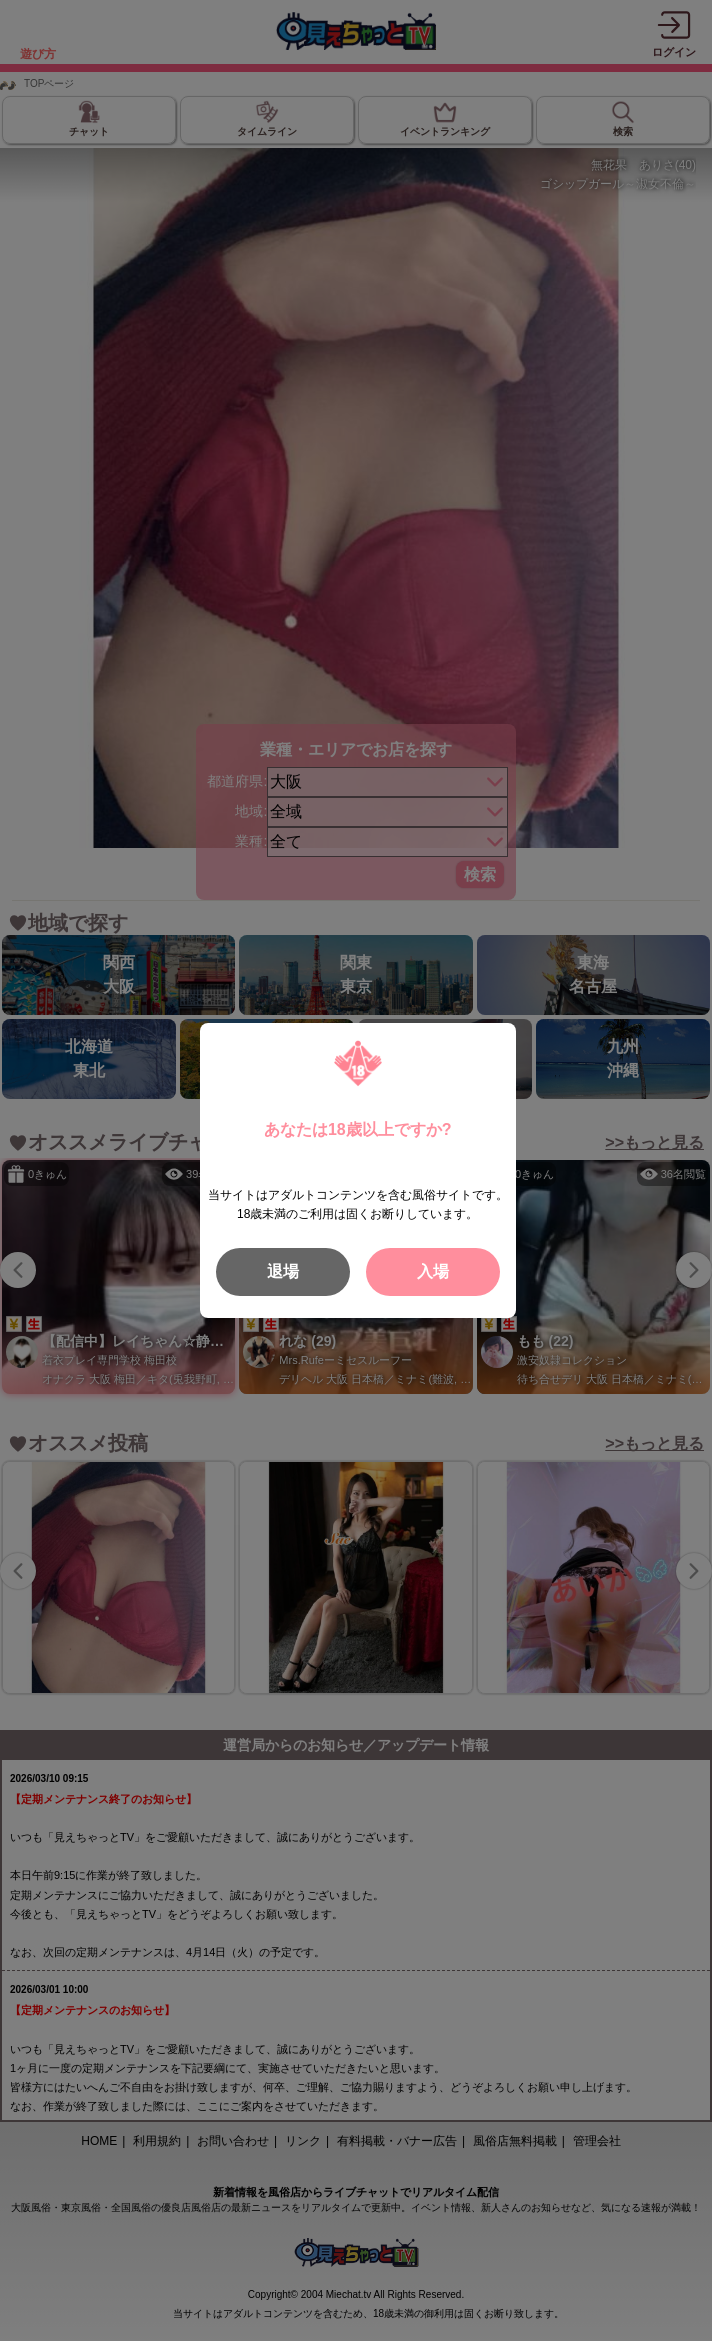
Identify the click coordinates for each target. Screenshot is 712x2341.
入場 (433, 1271)
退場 (283, 1271)
